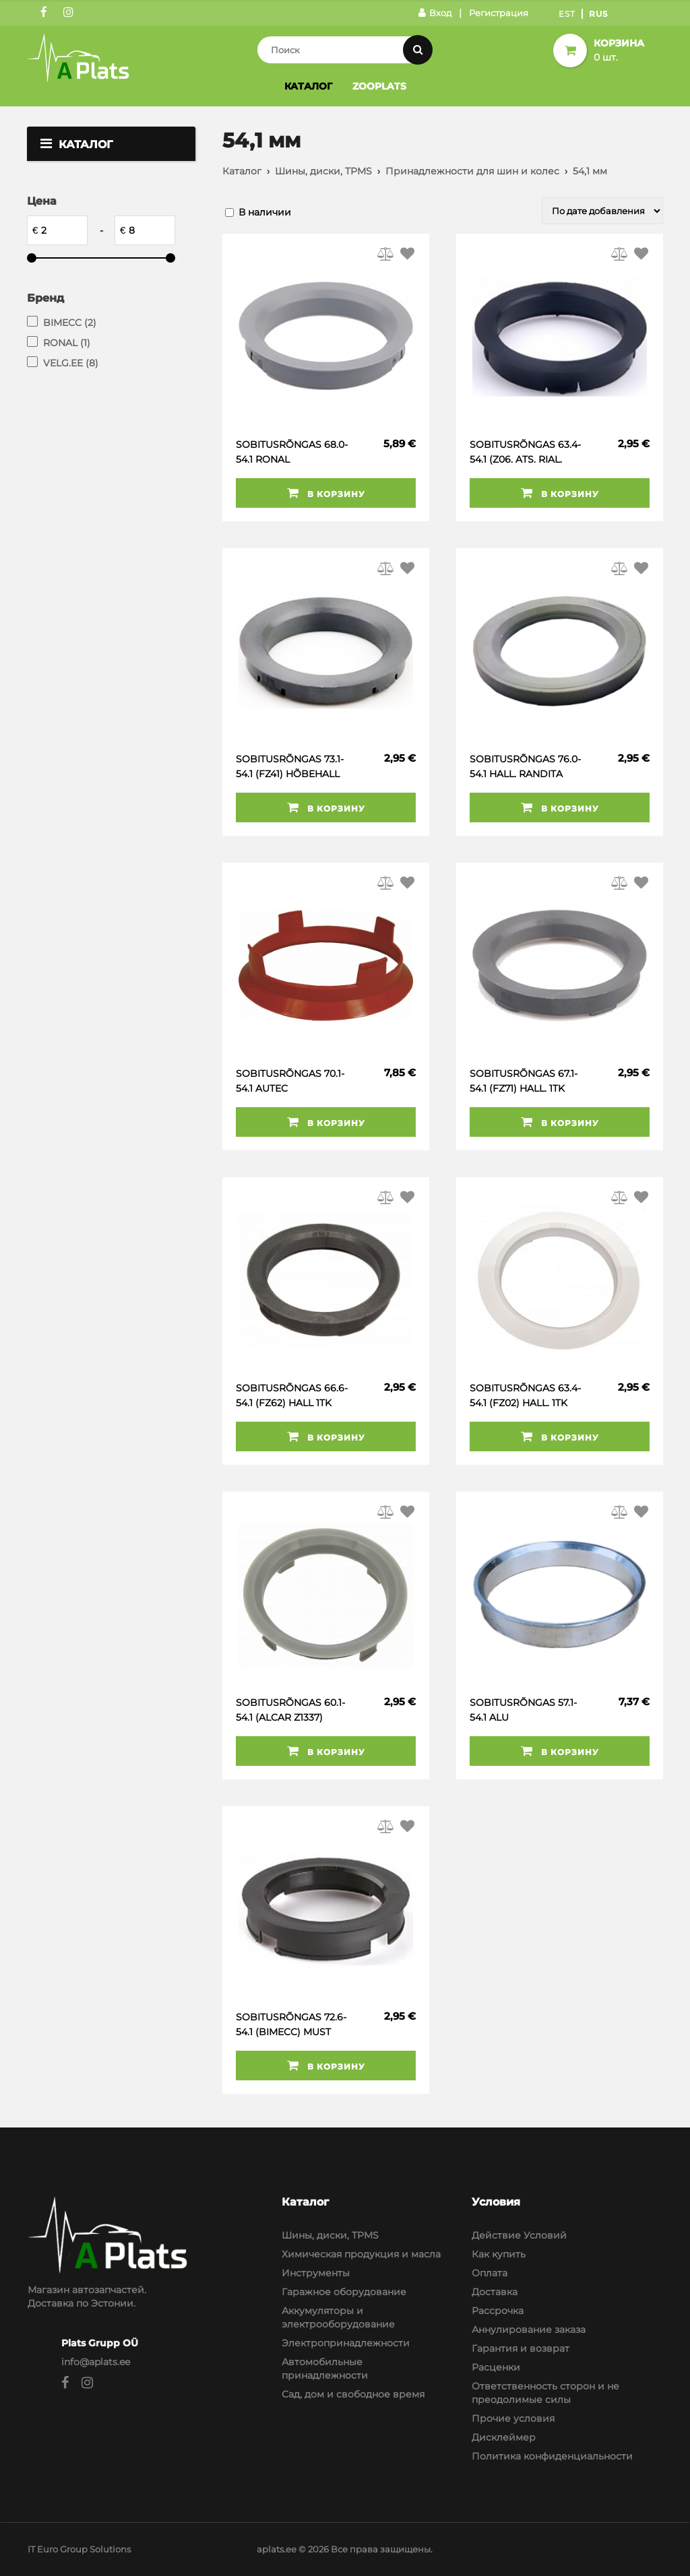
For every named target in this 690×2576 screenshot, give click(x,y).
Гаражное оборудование (344, 2292)
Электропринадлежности (346, 2343)
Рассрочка (498, 2311)
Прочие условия (513, 2418)
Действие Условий (519, 2235)
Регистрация (498, 12)
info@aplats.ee (95, 2362)
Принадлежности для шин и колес (472, 171)
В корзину (326, 493)
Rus (598, 14)
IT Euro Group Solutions (79, 2549)
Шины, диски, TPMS (323, 171)
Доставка (495, 2292)
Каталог (308, 86)
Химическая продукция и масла (361, 2254)
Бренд (45, 298)
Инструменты (316, 2273)
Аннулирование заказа (529, 2329)
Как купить (499, 2254)
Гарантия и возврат (520, 2348)
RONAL (66, 343)
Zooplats (379, 86)
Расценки (496, 2367)
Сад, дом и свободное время (353, 2394)
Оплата (489, 2273)
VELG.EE (70, 363)
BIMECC (69, 323)
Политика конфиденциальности (552, 2456)
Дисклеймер (504, 2437)
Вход (434, 12)
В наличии (265, 212)
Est (567, 14)
